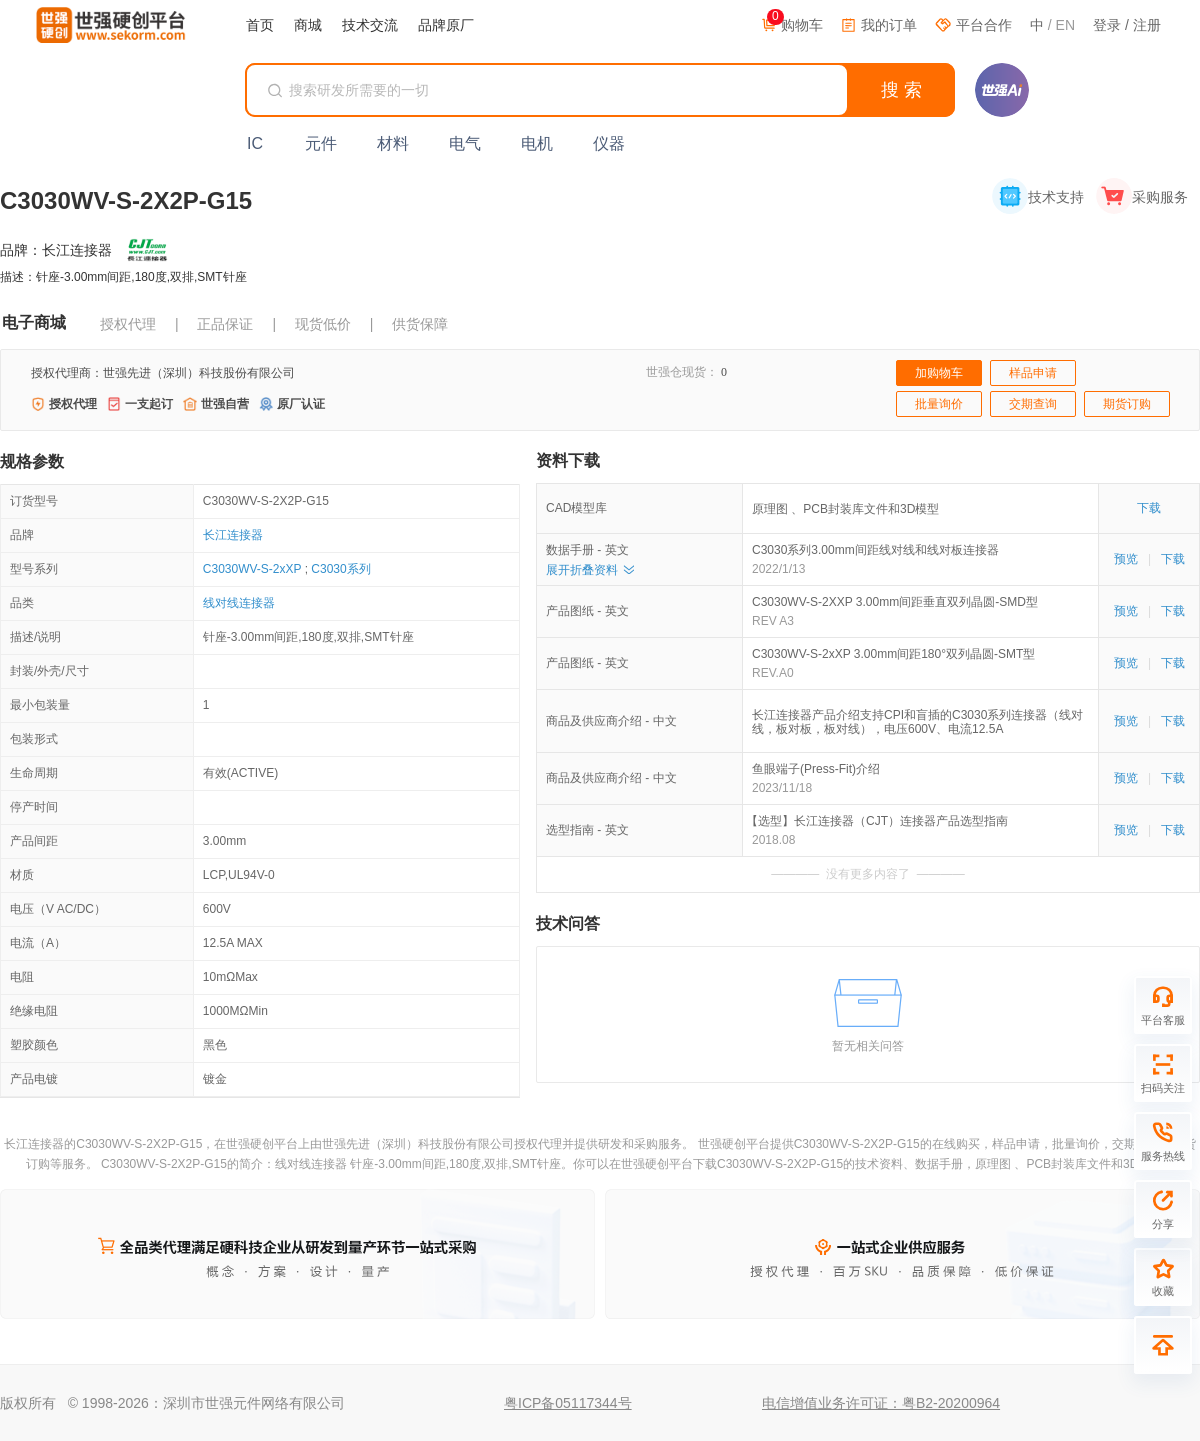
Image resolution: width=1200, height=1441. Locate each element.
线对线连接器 (239, 603)
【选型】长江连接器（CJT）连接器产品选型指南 (880, 821)
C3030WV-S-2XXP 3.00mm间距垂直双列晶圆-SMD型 (895, 602)
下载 (1149, 508)
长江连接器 (233, 535)
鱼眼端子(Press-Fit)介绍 (816, 769)
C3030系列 (340, 569)
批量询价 (939, 404)
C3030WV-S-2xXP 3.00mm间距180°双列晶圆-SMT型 (893, 654)
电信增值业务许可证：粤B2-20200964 (881, 1403)
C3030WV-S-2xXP (252, 569)
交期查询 (1033, 404)
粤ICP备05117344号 (568, 1403)
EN (1065, 25)
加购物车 (939, 373)
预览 (1126, 559)
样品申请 (1033, 373)
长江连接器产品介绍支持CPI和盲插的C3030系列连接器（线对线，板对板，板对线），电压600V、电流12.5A (917, 722)
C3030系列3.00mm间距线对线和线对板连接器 (875, 550)
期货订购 (1127, 404)
